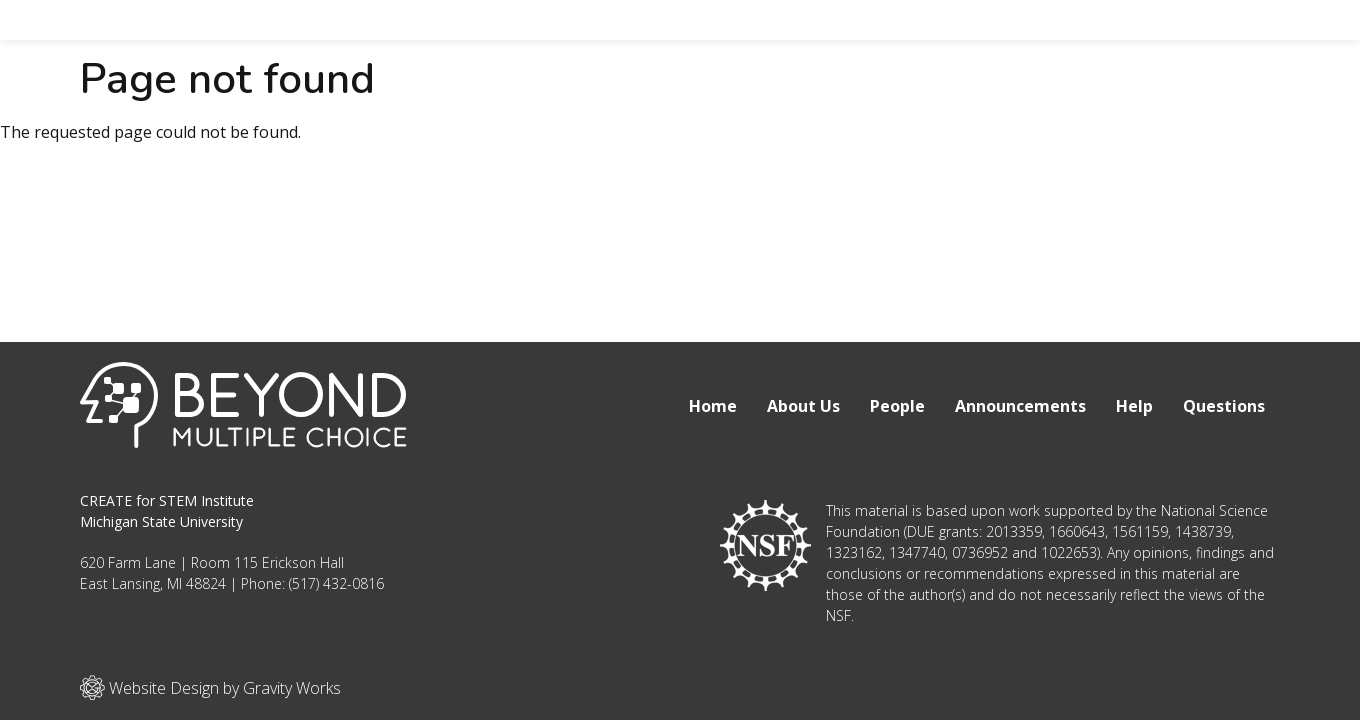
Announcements (1020, 406)
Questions (1224, 406)
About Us (803, 406)
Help (1134, 406)
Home (713, 406)
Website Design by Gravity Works (210, 687)
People (897, 406)
